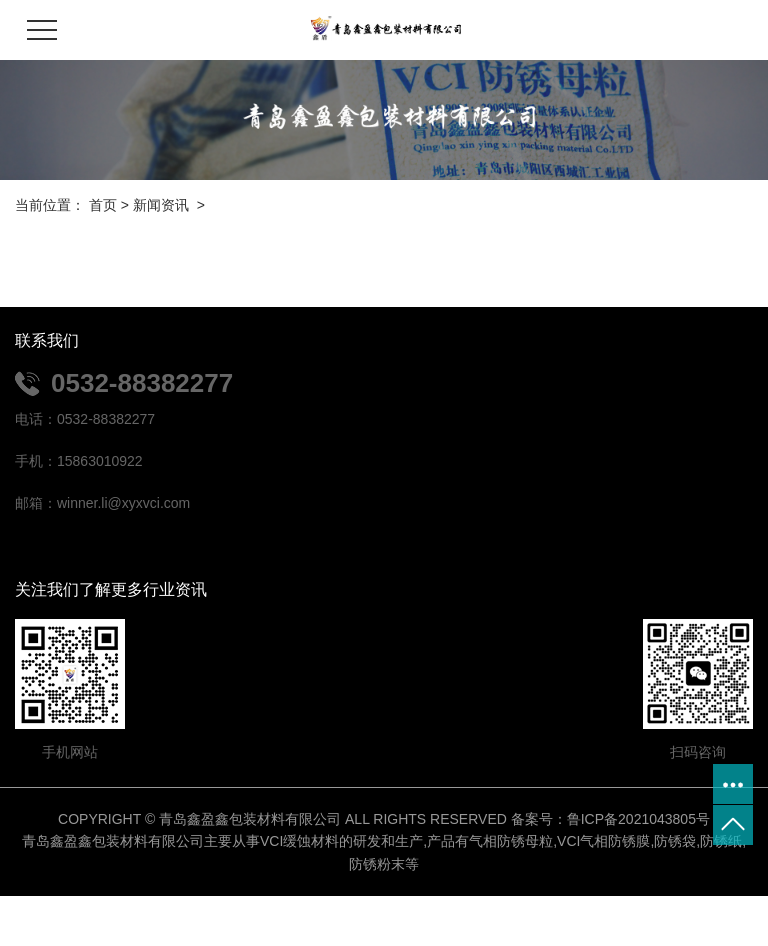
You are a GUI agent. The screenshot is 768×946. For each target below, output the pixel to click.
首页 (103, 205)
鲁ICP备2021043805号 (638, 819)
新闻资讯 (161, 205)
